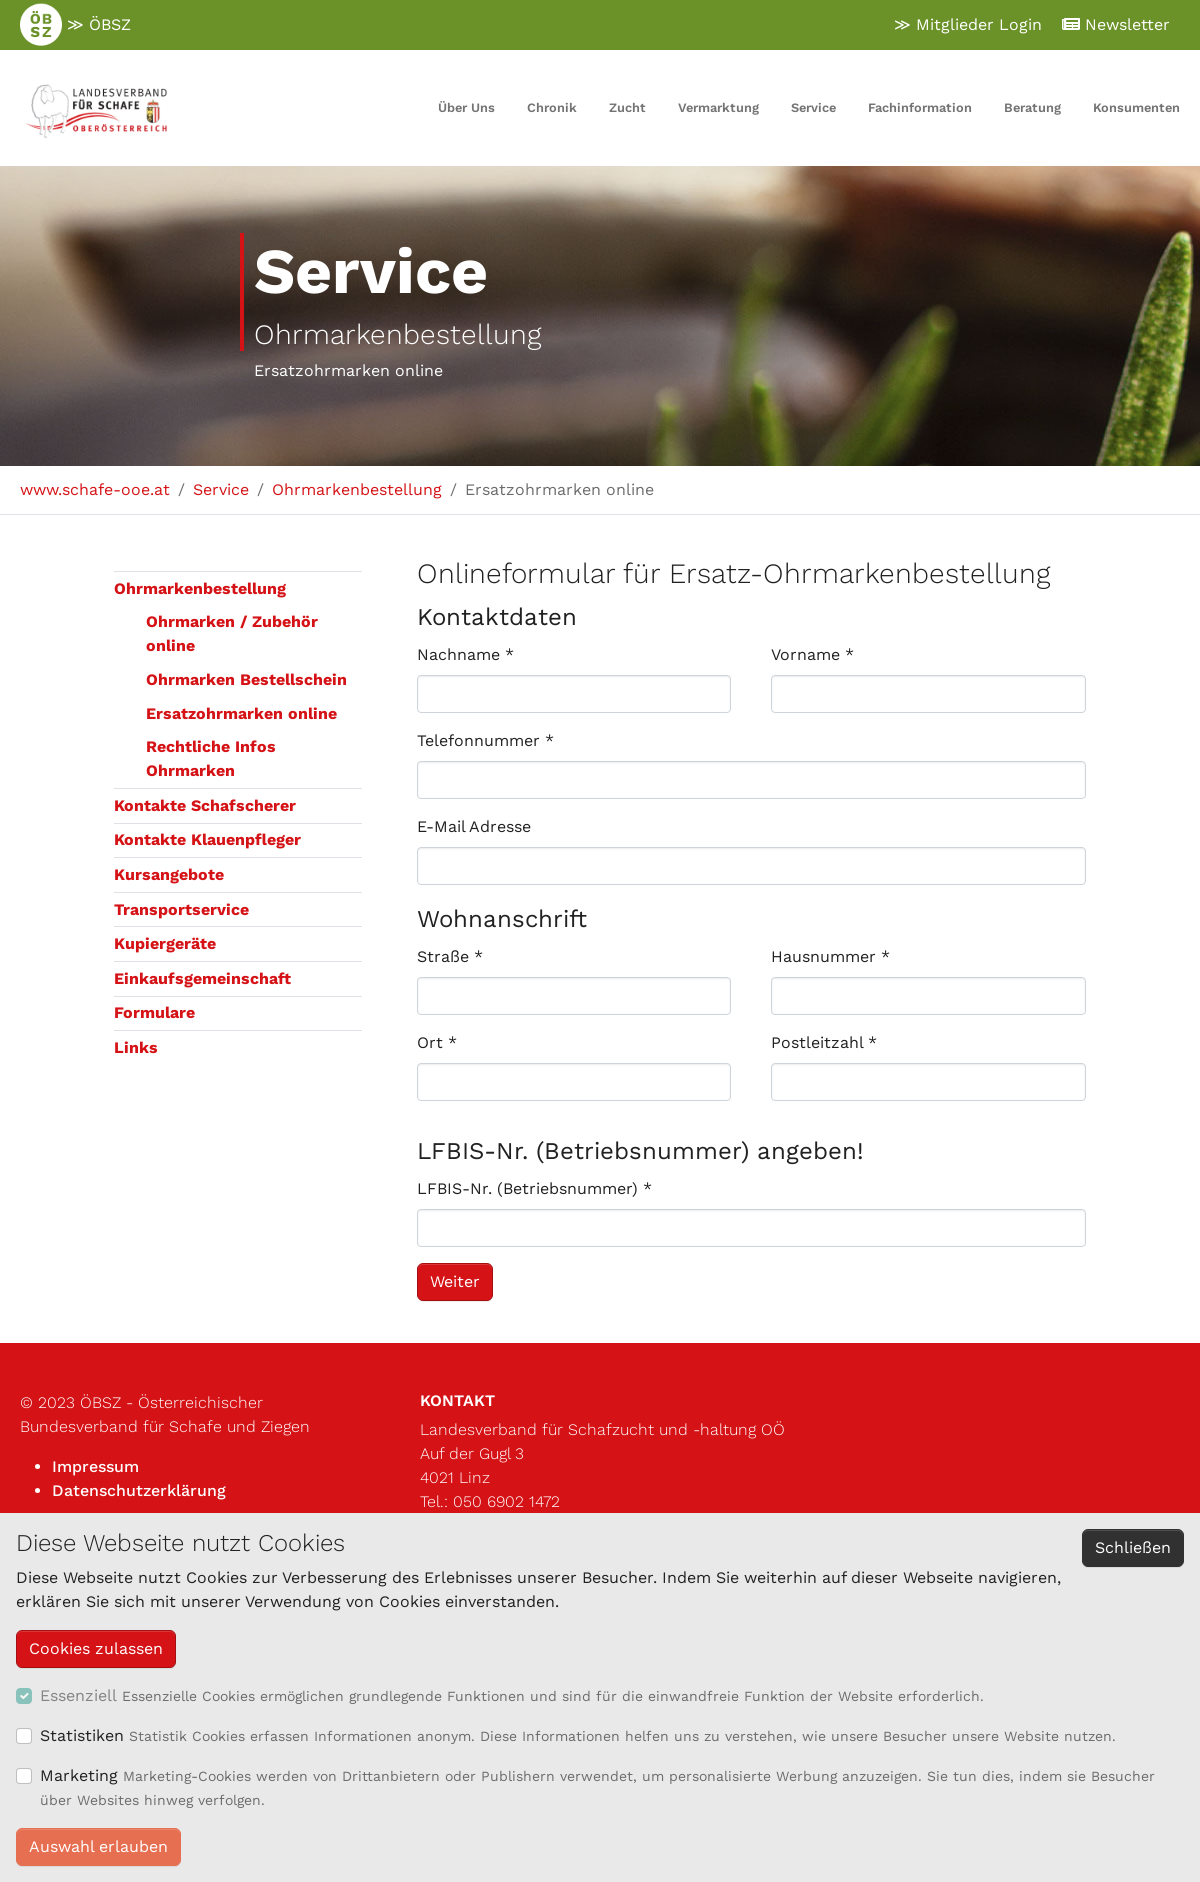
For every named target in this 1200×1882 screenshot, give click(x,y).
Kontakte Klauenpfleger (207, 839)
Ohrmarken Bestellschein (246, 679)
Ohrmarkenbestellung (200, 588)
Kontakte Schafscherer (205, 805)
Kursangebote (169, 874)
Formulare (154, 1012)
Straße (450, 956)
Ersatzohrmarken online (241, 713)
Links (136, 1047)
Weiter (455, 1281)
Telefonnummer (485, 740)
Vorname (812, 654)
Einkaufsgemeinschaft (202, 978)
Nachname (465, 654)
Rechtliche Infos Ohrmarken (211, 758)
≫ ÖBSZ (75, 25)
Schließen (1133, 1547)
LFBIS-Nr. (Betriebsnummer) (534, 1188)
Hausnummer (830, 956)
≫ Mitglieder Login (968, 24)
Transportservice (181, 909)
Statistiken (82, 1735)
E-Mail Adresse (474, 826)
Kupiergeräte (165, 943)
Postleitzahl (824, 1042)
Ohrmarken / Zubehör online (232, 633)
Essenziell (78, 1695)
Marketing (79, 1775)
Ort (437, 1042)
